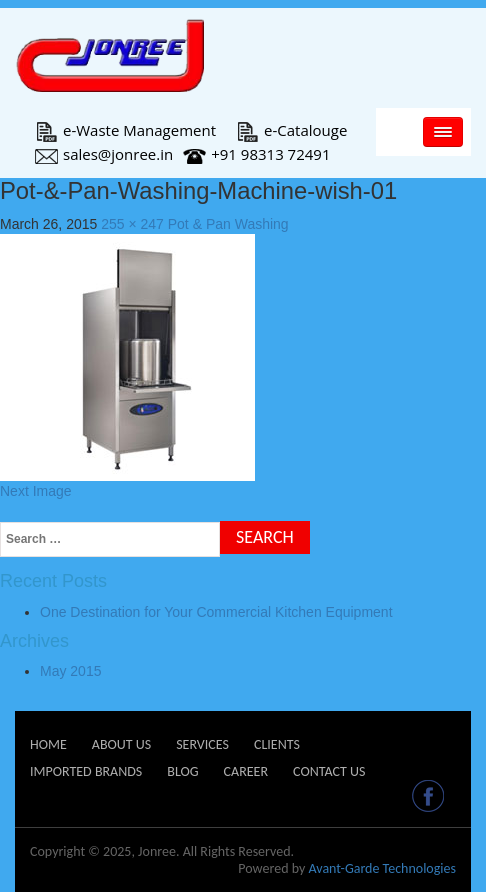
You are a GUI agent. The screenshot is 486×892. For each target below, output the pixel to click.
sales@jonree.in (104, 154)
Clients (277, 744)
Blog (182, 771)
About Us (121, 744)
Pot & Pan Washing (228, 224)
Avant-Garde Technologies (382, 868)
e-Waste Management (125, 130)
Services (202, 744)
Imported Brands (86, 771)
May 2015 (70, 671)
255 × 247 (132, 224)
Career (246, 771)
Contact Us (329, 771)
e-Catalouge (291, 130)
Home (48, 744)
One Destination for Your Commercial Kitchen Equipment (216, 612)
